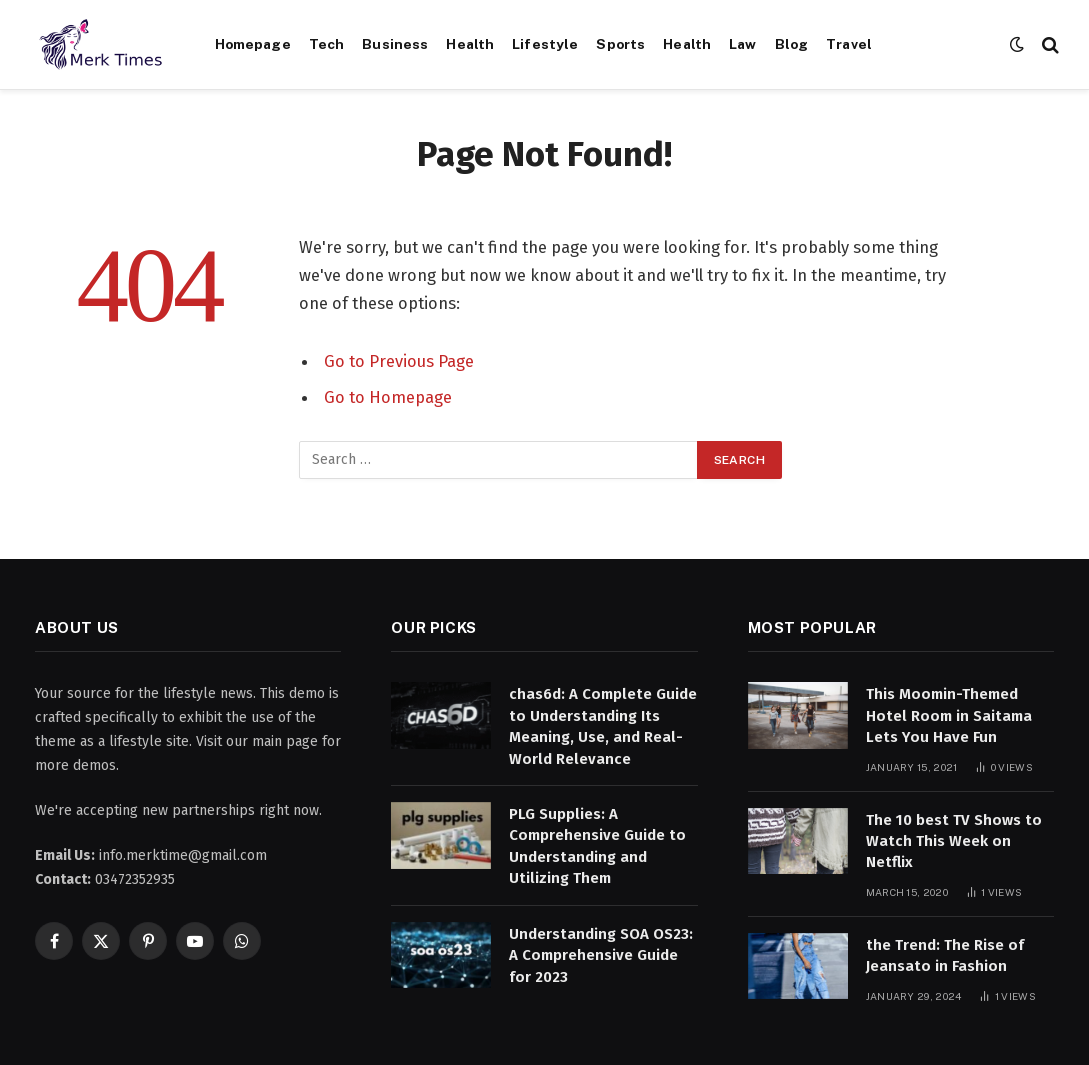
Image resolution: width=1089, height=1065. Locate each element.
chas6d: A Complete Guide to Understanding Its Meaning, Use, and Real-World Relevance (603, 726)
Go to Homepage (388, 397)
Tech (327, 44)
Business (395, 44)
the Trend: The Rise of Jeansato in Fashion (945, 955)
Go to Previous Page (399, 361)
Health (470, 44)
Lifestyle (545, 44)
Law (742, 44)
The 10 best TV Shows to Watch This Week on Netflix (954, 841)
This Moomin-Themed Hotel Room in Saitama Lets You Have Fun (949, 715)
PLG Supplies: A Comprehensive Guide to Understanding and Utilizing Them (597, 846)
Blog (792, 44)
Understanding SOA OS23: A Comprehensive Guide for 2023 (601, 955)
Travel (849, 44)
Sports (620, 44)
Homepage (253, 44)
